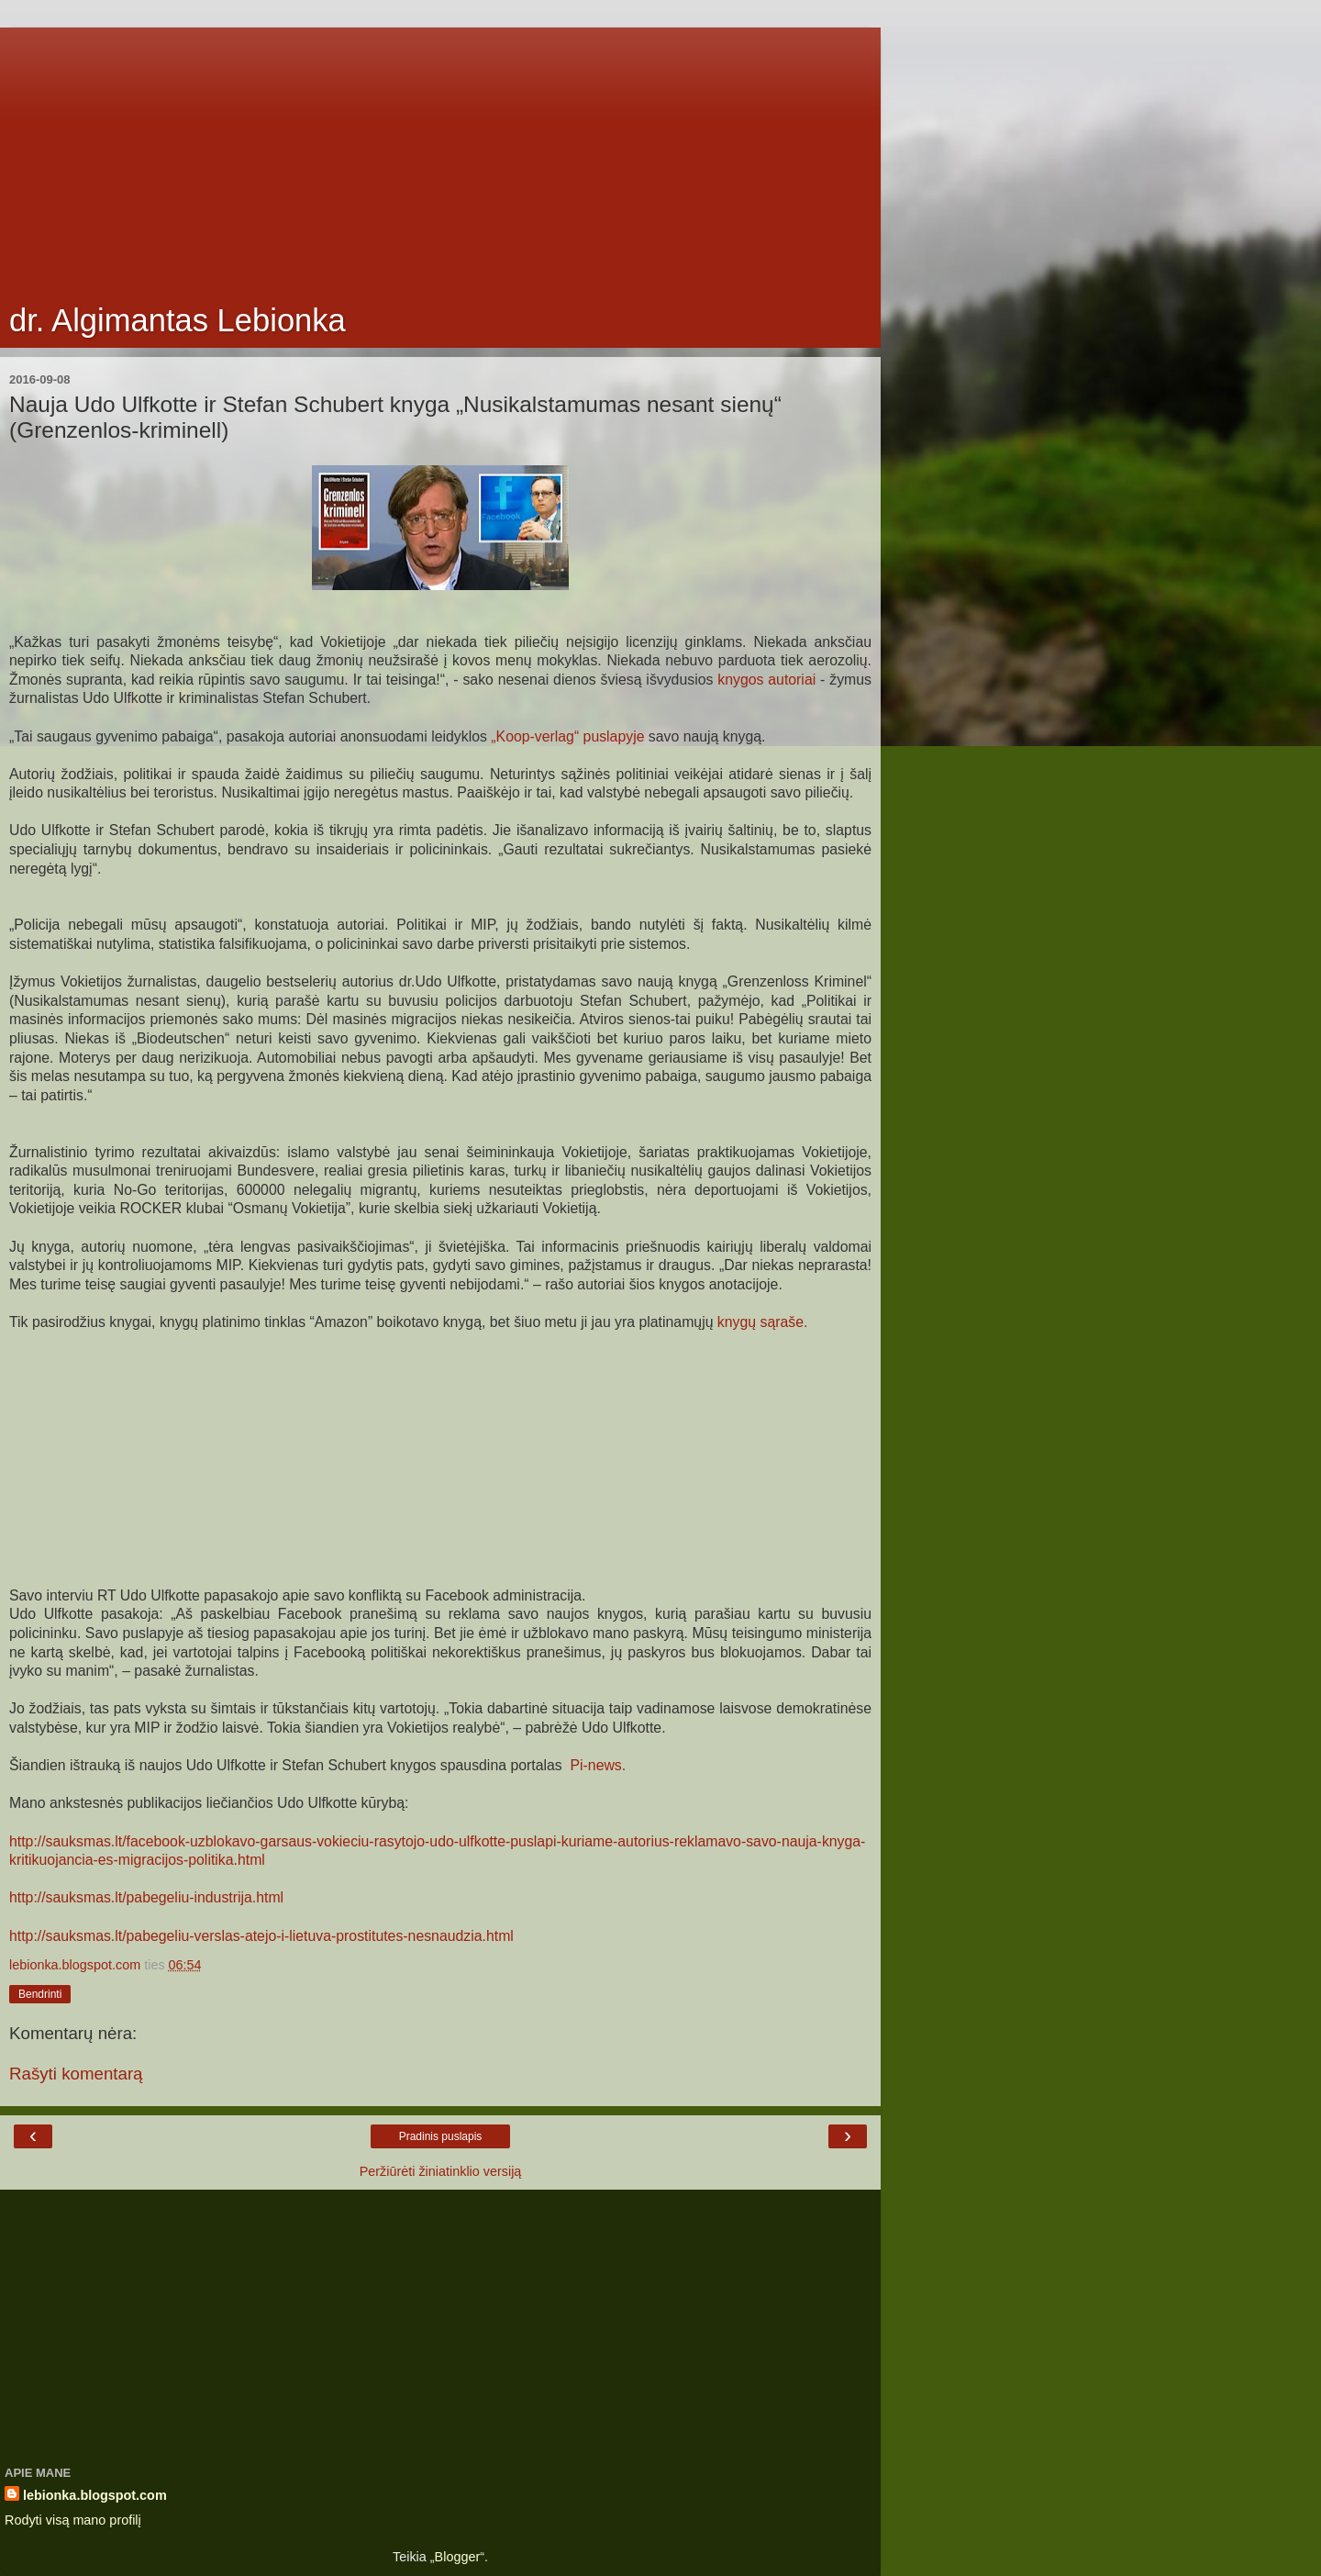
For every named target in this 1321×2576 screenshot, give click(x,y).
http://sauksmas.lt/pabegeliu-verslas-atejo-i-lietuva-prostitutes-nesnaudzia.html (261, 1936)
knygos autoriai (766, 679)
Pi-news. (596, 1765)
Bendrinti (39, 1994)
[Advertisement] (440, 156)
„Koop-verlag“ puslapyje (567, 736)
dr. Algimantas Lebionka (177, 320)
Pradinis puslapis (441, 2136)
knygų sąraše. (762, 1322)
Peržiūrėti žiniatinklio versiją (441, 2171)
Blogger (458, 2556)
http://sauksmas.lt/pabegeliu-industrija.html (146, 1897)
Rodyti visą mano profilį (73, 2520)
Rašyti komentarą (76, 2073)
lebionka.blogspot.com (95, 2495)
